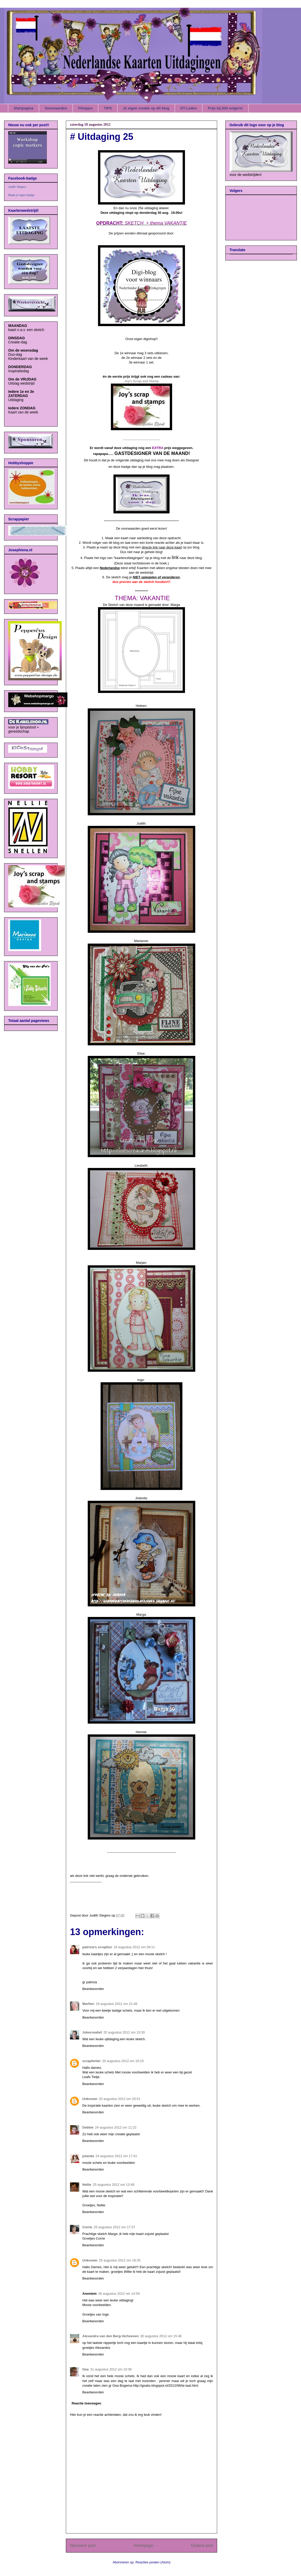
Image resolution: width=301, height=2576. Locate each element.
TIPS (108, 108)
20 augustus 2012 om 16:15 (123, 2061)
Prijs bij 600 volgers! (225, 108)
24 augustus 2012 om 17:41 (116, 2156)
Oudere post (202, 2545)
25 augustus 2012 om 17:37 (114, 2227)
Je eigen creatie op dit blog (146, 108)
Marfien (88, 2004)
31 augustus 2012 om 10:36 (111, 2369)
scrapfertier (91, 2061)
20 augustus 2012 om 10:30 (124, 2032)
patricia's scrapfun (97, 1947)
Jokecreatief (92, 2032)
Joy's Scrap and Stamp (141, 381)
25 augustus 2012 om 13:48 (113, 2185)
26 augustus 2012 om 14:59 (119, 2293)
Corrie (87, 2227)
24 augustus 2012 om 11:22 (115, 2127)
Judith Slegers (17, 186)
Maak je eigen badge (21, 195)
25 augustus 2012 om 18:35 (119, 2260)
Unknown (90, 2099)
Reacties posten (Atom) (153, 2562)
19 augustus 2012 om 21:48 (116, 2004)
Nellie (86, 2185)
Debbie (87, 2127)
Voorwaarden (56, 108)
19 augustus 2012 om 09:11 (134, 1947)
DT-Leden (188, 108)
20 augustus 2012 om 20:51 (119, 2099)
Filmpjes (85, 108)
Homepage (143, 2545)
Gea (85, 2369)
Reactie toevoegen (86, 2403)
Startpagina (23, 108)
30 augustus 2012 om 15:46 (161, 2336)
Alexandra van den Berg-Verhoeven (110, 2336)
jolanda (88, 2156)
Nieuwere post (83, 2545)
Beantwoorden (93, 1989)
